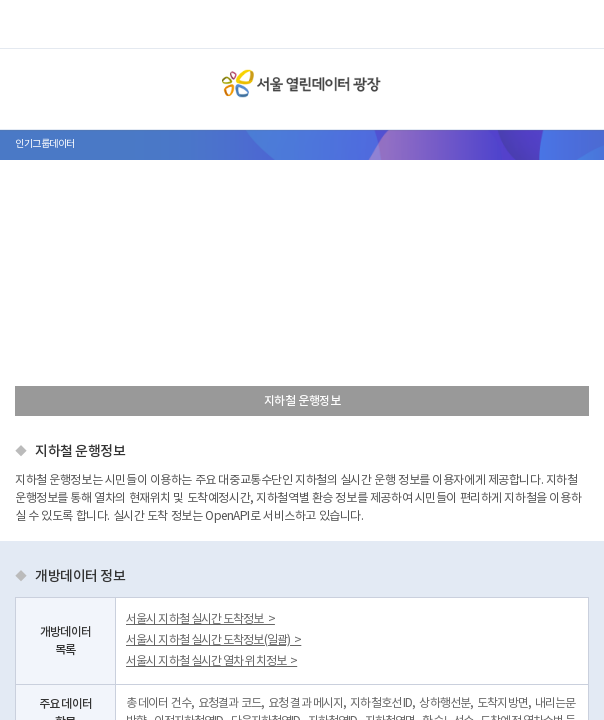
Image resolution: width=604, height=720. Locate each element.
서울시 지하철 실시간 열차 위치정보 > (211, 661)
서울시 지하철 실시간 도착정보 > (200, 619)
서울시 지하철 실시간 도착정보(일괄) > (213, 640)
